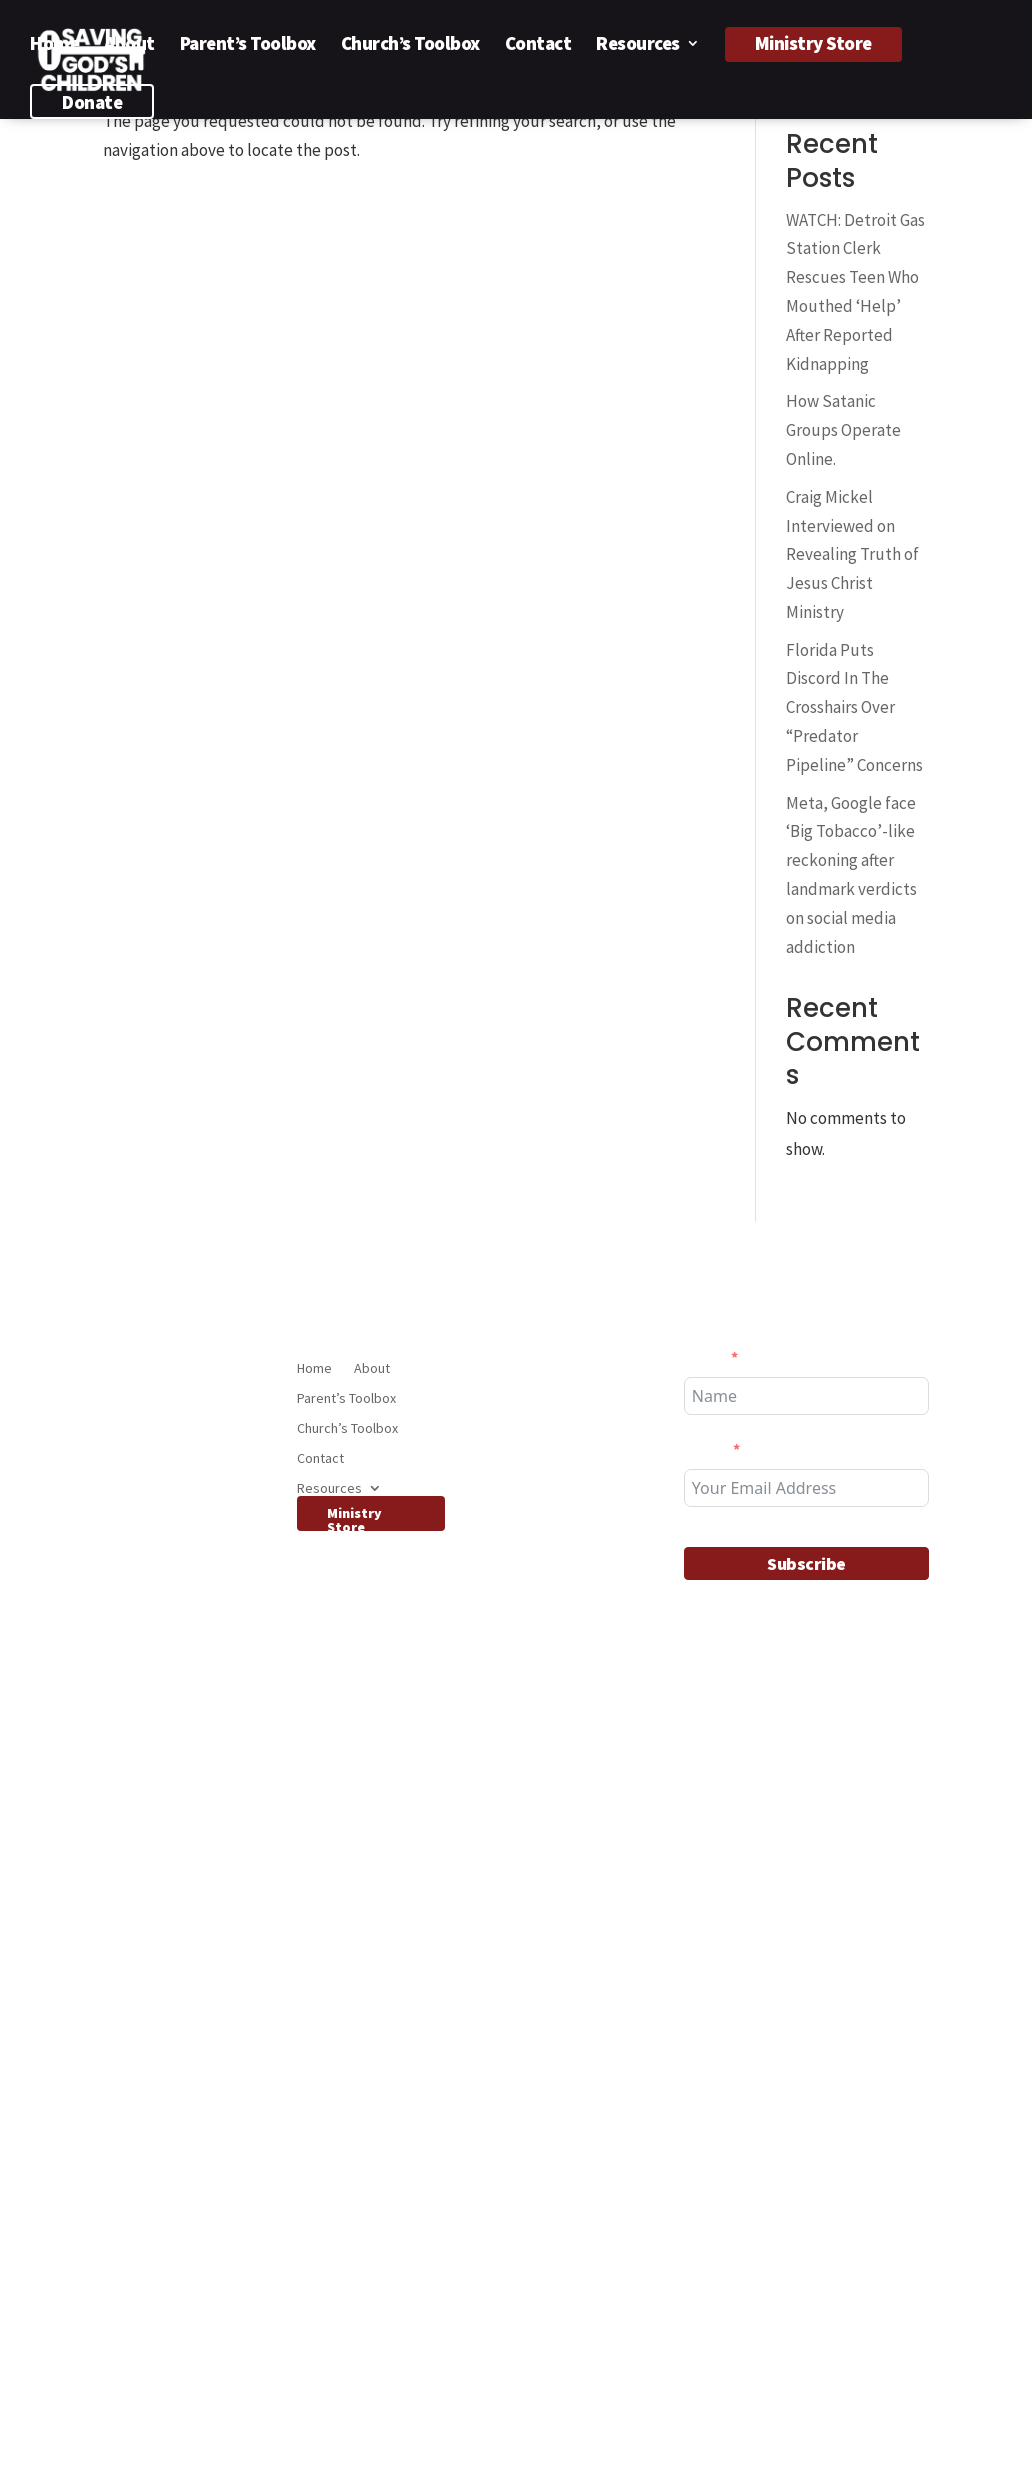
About (129, 45)
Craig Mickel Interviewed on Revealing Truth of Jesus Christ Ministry (852, 555)
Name (704, 1357)
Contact (538, 45)
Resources (638, 45)
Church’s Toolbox (410, 45)
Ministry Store (813, 43)
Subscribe (806, 1563)
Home (54, 45)
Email (705, 1449)
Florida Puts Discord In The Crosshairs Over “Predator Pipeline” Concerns (854, 708)
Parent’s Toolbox (248, 45)
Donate (92, 102)
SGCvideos (528, 1739)
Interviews (528, 1711)
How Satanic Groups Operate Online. (843, 430)
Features (522, 2153)
